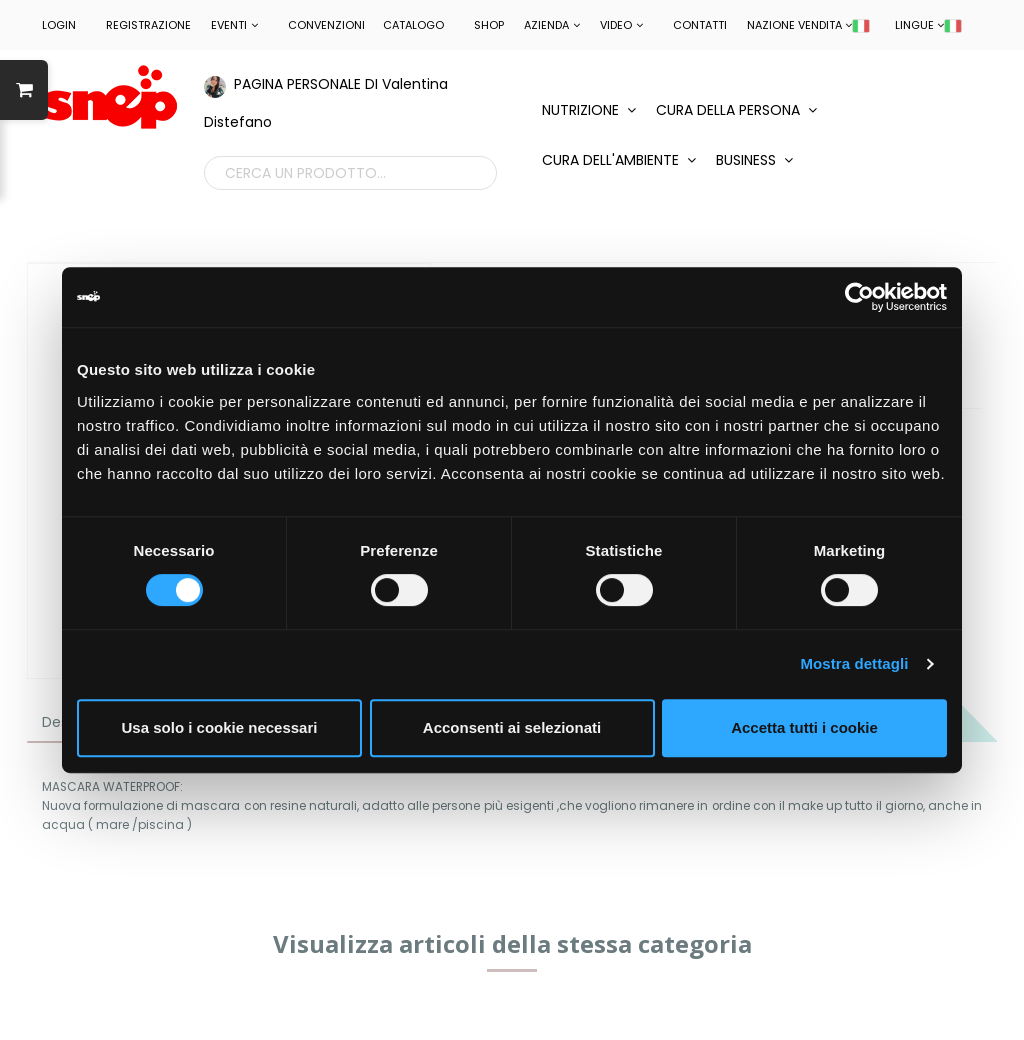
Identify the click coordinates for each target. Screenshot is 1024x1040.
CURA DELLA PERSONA (736, 110)
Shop (489, 25)
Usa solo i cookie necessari (220, 727)
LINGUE (928, 25)
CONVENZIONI (326, 25)
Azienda (552, 25)
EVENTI (234, 25)
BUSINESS (754, 160)
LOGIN (59, 25)
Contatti (700, 25)
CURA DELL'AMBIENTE (619, 160)
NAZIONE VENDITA (808, 25)
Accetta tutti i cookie (804, 727)
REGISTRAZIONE (148, 25)
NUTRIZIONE (589, 110)
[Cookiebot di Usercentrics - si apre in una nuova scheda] (859, 297)
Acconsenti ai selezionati (512, 727)
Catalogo (413, 25)
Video (621, 25)
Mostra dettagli (854, 663)
